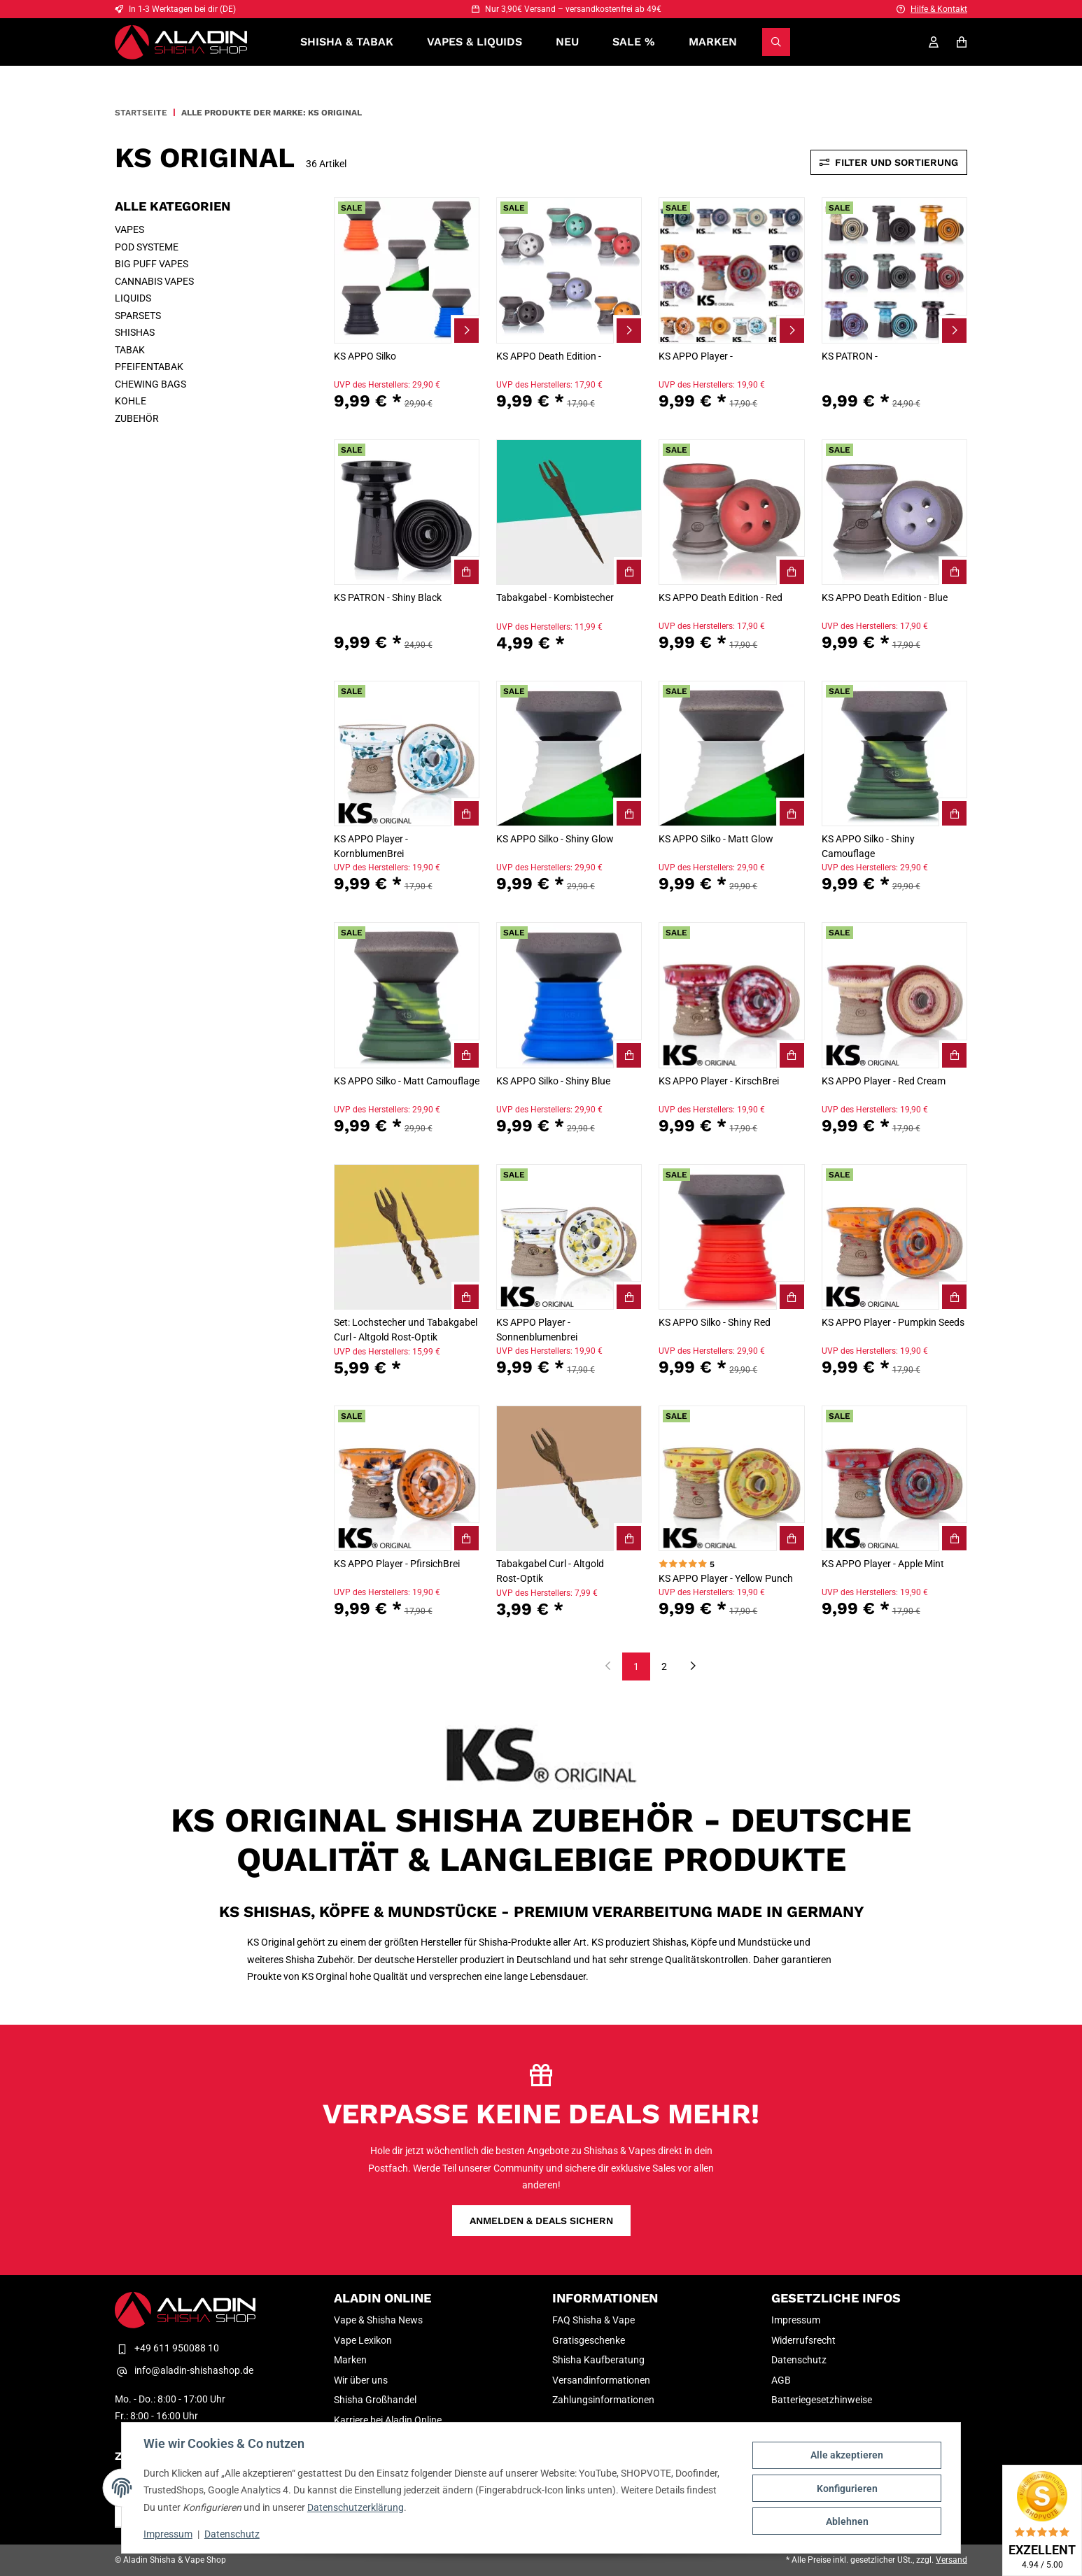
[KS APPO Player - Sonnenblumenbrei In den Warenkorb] (628, 1296)
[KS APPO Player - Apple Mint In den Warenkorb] (953, 1537)
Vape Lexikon (363, 2340)
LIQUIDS (133, 298)
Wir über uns (361, 2380)
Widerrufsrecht (803, 2340)
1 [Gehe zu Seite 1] (636, 1666)
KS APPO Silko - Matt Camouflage (406, 1081)
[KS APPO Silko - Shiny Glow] (569, 753)
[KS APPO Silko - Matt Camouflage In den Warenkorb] (465, 1054)
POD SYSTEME (146, 247)
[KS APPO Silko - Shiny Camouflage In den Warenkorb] (953, 812)
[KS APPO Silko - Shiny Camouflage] (894, 753)
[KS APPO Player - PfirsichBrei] (406, 1478)
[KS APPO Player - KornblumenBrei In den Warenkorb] (465, 812)
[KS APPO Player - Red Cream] (894, 995)
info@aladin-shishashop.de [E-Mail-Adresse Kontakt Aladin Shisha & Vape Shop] (184, 2371)
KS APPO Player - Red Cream (884, 1081)
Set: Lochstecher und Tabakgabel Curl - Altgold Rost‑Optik (405, 1330)
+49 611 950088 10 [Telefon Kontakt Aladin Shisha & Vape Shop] (167, 2348)
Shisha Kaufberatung (598, 2359)
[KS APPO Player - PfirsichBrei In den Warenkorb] (465, 1537)
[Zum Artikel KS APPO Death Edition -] (628, 330)
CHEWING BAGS (150, 384)
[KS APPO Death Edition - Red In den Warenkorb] (791, 571)
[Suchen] (776, 42)
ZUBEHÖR (137, 418)
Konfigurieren (846, 2488)
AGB (781, 2380)
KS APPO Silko (365, 356)
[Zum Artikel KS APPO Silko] (465, 330)
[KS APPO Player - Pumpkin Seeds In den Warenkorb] (953, 1296)
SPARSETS (138, 315)
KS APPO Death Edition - (548, 356)
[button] (406, 309)
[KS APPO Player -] (731, 270)
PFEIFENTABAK (149, 366)
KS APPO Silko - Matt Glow (716, 838)
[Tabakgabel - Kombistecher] (569, 512)
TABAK (130, 349)
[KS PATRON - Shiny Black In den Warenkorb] (465, 571)
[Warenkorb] (962, 42)
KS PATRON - (850, 356)
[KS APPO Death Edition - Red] (731, 512)
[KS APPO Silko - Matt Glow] (731, 753)
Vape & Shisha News (378, 2320)
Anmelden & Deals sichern (541, 2220)
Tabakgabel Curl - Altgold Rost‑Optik (550, 1571)
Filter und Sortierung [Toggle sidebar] (889, 162)
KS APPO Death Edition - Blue (885, 597)
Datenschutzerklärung (356, 2507)
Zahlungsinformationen (603, 2399)
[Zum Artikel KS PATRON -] (953, 330)
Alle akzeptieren (846, 2455)
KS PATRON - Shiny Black (388, 597)
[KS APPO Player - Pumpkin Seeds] (894, 1237)
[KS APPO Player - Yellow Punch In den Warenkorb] (791, 1537)
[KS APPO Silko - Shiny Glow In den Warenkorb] (628, 812)
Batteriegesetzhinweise (821, 2399)
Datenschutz (232, 2534)
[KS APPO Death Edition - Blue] (894, 512)
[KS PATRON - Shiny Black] (406, 512)
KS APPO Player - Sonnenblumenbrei (536, 1330)
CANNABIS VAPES (154, 281)
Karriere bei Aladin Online (388, 2420)
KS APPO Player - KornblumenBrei (371, 846)
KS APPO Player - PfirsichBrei (397, 1563)
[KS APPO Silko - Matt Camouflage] (406, 995)
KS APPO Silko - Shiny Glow (555, 838)
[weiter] (692, 1667)
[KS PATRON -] (894, 270)
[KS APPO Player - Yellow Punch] (731, 1478)
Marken (713, 41)
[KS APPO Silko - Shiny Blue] (569, 995)
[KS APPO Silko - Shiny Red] (731, 1237)
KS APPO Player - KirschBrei (719, 1081)
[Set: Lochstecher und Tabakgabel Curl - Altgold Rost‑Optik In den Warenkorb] (465, 1296)
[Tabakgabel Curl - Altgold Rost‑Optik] (569, 1478)
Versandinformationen (601, 2380)
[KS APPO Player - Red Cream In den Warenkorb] (953, 1054)
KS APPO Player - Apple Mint (883, 1563)
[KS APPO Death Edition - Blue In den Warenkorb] (953, 571)
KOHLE (130, 400)
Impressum (168, 2534)
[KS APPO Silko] (406, 270)
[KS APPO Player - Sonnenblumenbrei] (569, 1237)
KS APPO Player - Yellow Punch (726, 1578)
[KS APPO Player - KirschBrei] (731, 995)
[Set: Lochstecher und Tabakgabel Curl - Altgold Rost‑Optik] (406, 1237)
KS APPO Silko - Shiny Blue (553, 1081)
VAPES (129, 229)
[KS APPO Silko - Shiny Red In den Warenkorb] (791, 1296)
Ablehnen (846, 2520)
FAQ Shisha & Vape (593, 2320)
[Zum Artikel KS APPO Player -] (791, 330)
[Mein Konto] (934, 42)
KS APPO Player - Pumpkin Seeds (893, 1322)
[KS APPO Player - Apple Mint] (894, 1478)
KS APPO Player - (696, 356)
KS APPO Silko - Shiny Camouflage (868, 846)
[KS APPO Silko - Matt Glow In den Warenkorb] (791, 812)
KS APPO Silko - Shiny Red (715, 1322)
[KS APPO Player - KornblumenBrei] (406, 753)
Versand (951, 2560)
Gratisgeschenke (588, 2340)
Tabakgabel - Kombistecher (555, 597)
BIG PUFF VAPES (151, 263)
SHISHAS (135, 332)
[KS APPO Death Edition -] (569, 270)
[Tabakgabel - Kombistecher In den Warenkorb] (628, 571)
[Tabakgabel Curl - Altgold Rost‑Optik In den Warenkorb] (628, 1537)
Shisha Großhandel (375, 2399)
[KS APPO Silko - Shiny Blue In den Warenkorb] (628, 1054)
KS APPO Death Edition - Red (720, 597)
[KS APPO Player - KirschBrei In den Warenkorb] (791, 1054)
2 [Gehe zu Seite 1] (664, 1666)
